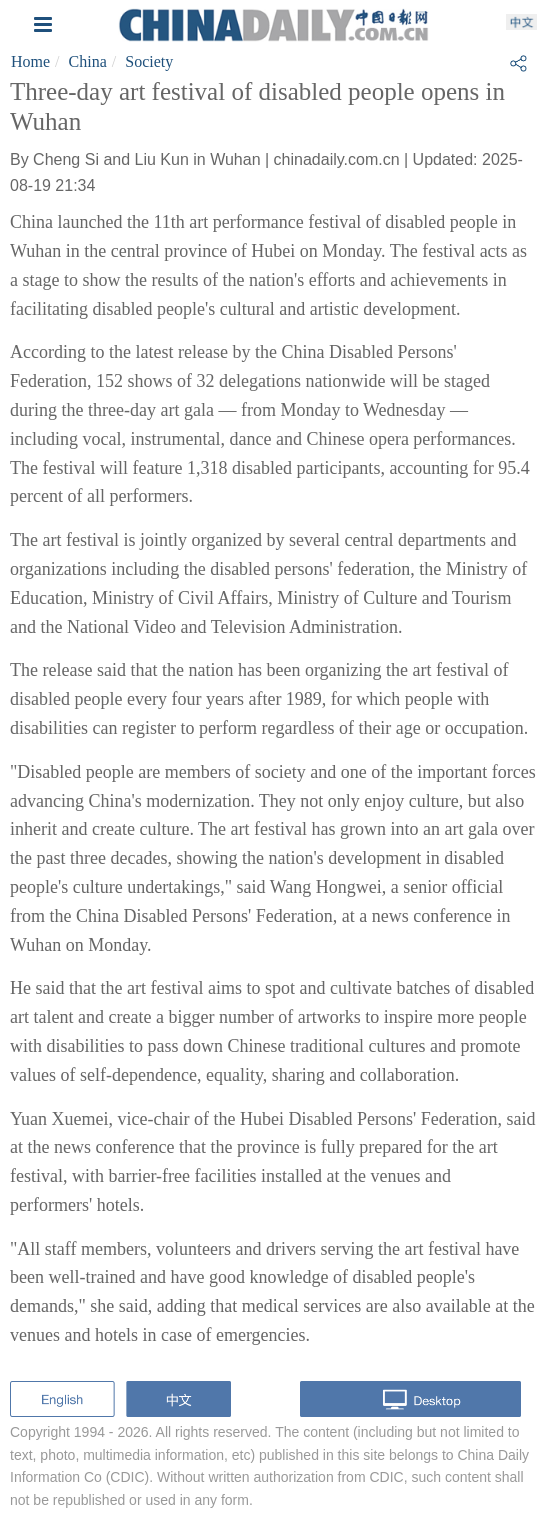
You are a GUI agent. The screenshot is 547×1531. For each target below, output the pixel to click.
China (88, 61)
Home (30, 61)
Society (149, 61)
